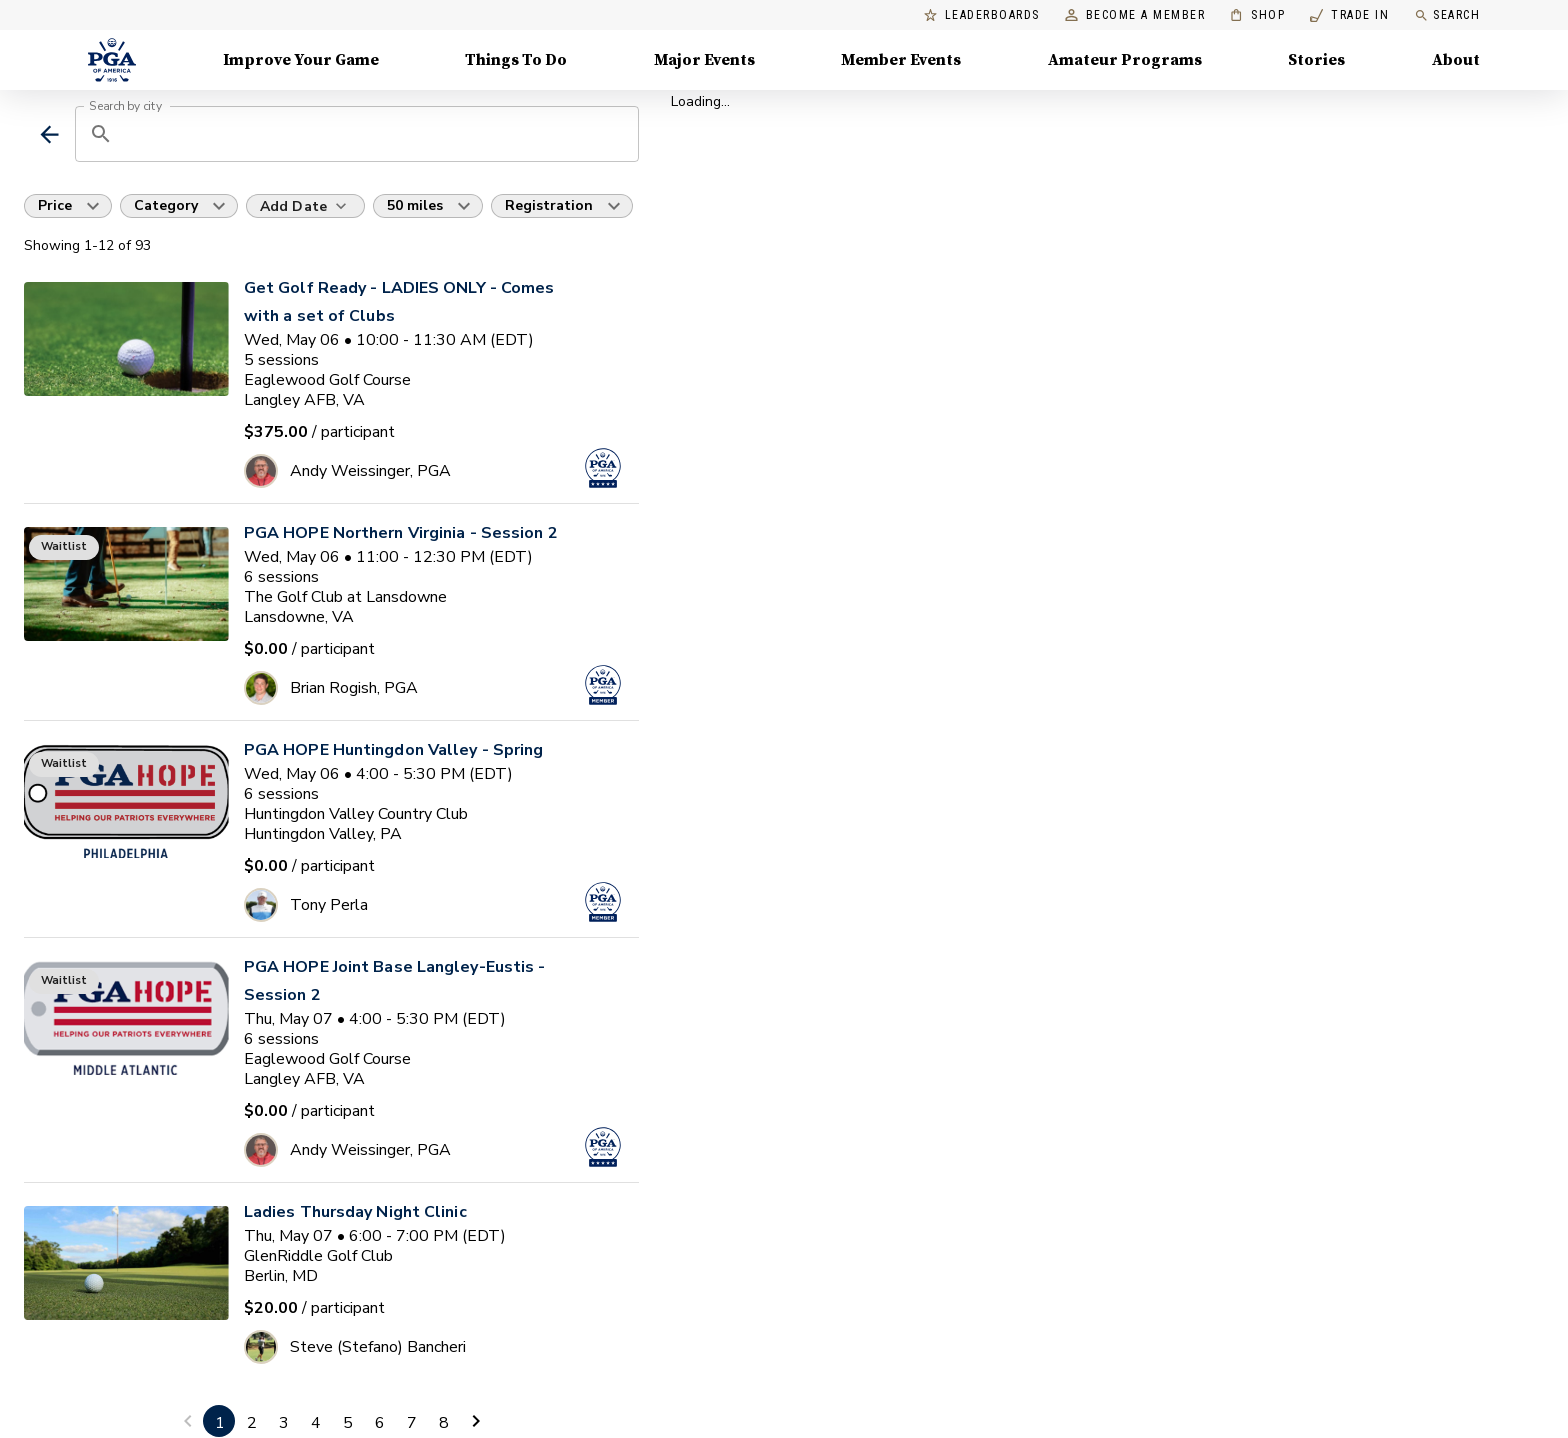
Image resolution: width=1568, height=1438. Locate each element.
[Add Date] (305, 206)
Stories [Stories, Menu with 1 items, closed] (1316, 60)
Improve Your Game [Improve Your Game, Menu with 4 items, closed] (301, 60)
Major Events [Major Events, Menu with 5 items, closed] (704, 60)
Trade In (1349, 15)
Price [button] (55, 205)
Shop (1257, 15)
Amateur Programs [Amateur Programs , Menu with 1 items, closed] (1125, 60)
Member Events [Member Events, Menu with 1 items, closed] (901, 60)
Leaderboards (982, 15)
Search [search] (1447, 15)
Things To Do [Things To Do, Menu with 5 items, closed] (516, 60)
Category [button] (166, 205)
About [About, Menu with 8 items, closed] (1456, 60)
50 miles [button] (415, 205)
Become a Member (1135, 15)
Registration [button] (549, 205)
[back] (49, 134)
